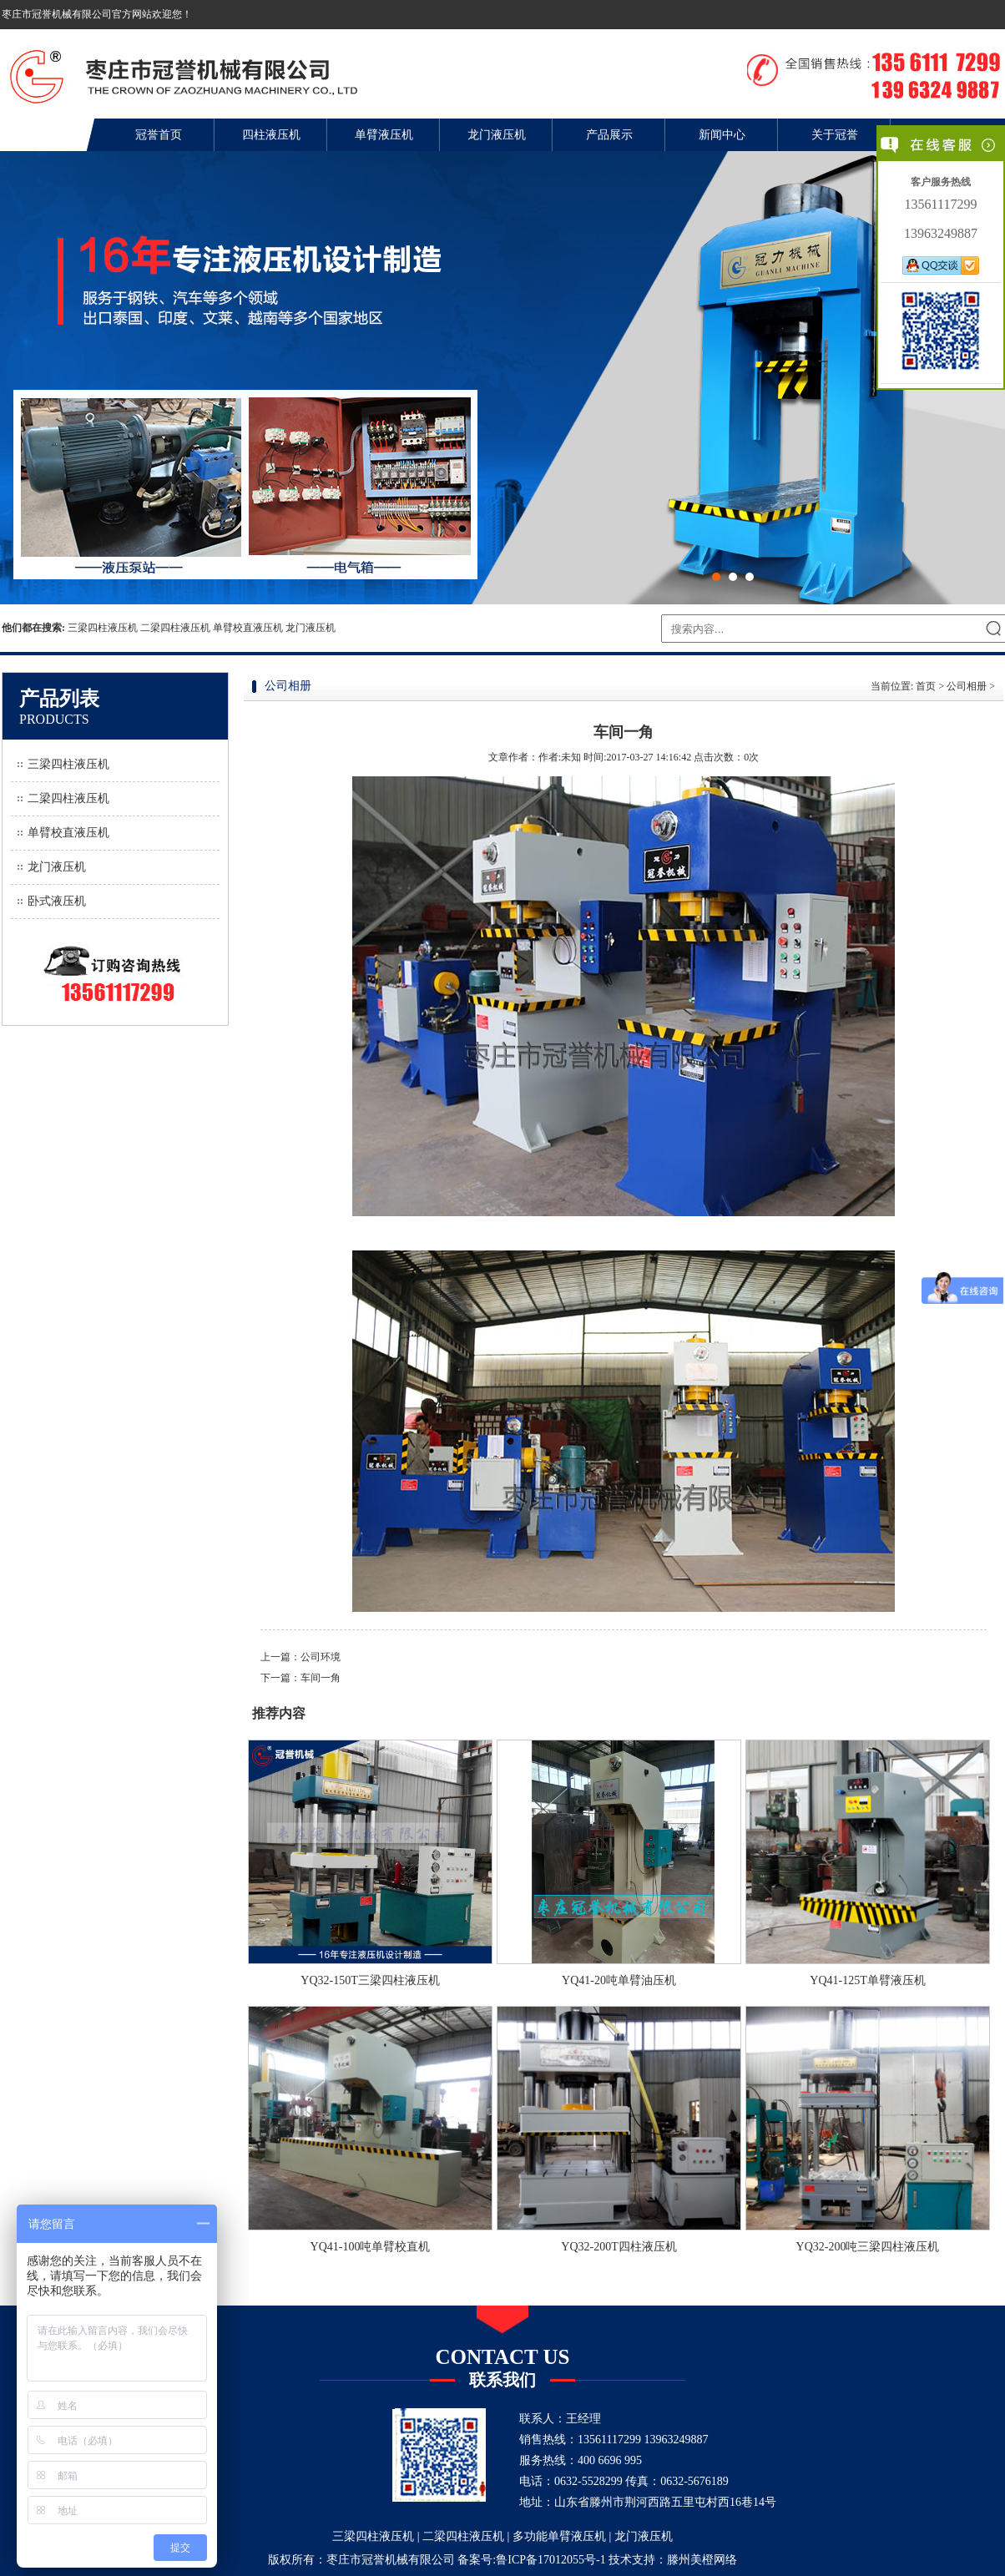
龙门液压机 (496, 135)
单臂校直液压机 (248, 628)
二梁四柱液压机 (175, 628)
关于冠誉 (834, 135)
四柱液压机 (271, 135)
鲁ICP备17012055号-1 (550, 2559)
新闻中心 (722, 135)
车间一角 (320, 1678)
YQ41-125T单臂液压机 (867, 1980)
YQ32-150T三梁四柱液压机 (369, 1980)
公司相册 (967, 686)
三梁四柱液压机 (103, 628)
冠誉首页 (158, 135)
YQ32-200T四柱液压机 (618, 2246)
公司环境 (320, 1657)
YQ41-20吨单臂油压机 (619, 1980)
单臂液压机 (384, 135)
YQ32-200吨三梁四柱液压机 (868, 2246)
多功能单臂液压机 (559, 2536)
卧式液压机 (57, 901)
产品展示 (609, 135)
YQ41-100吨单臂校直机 (371, 2246)
